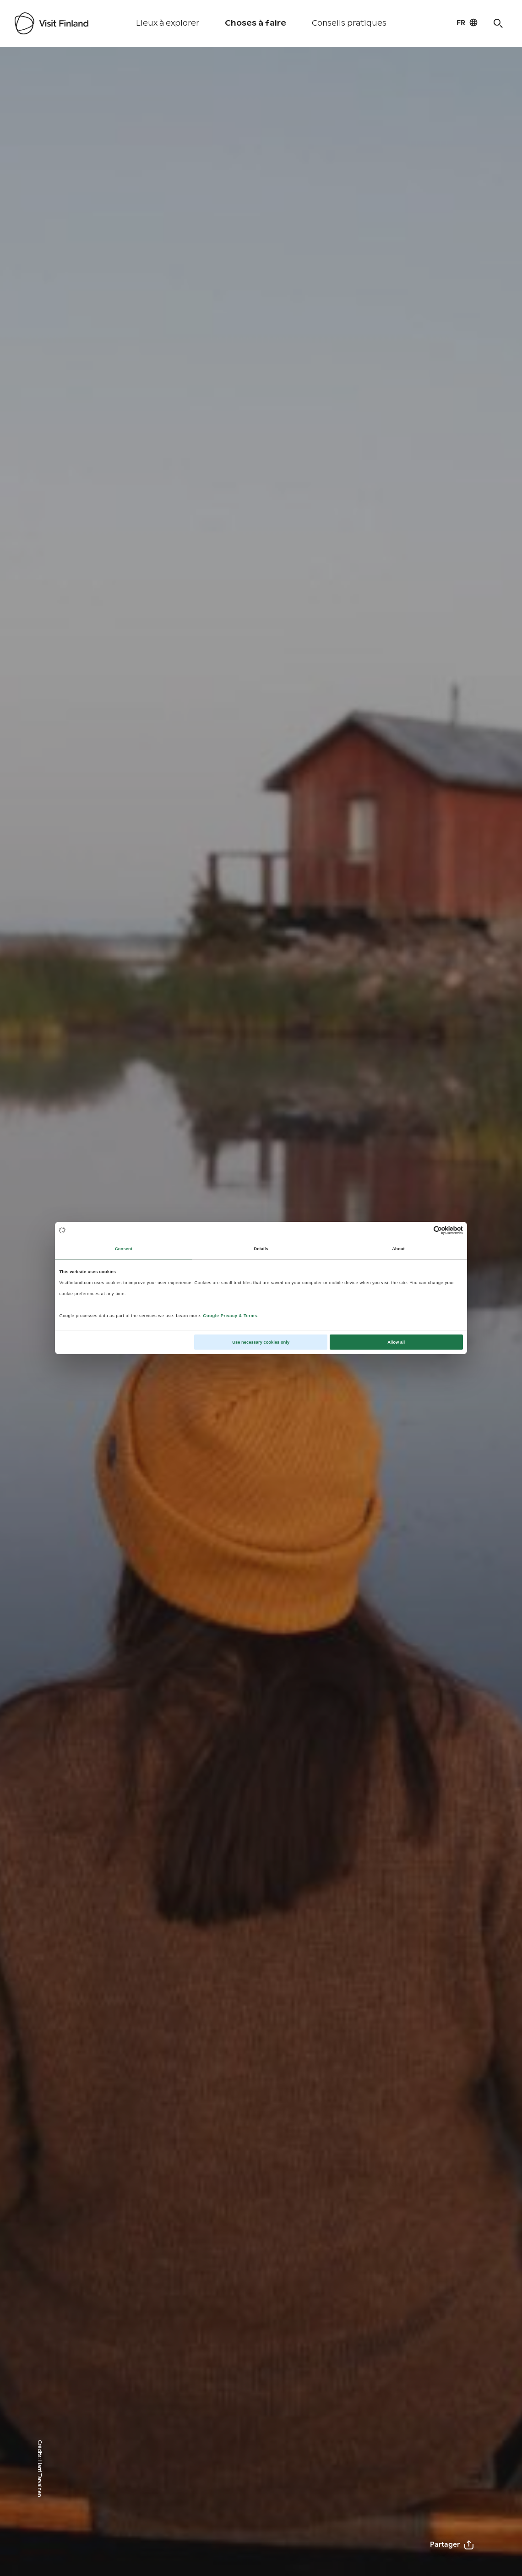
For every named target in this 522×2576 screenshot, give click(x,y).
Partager (452, 2544)
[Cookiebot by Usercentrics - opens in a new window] (423, 1230)
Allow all (396, 1342)
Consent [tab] (123, 1249)
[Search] (498, 23)
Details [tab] (261, 1249)
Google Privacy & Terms (230, 1315)
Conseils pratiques (349, 23)
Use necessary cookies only (260, 1342)
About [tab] (398, 1249)
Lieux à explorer (167, 23)
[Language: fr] (467, 22)
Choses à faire (255, 23)
